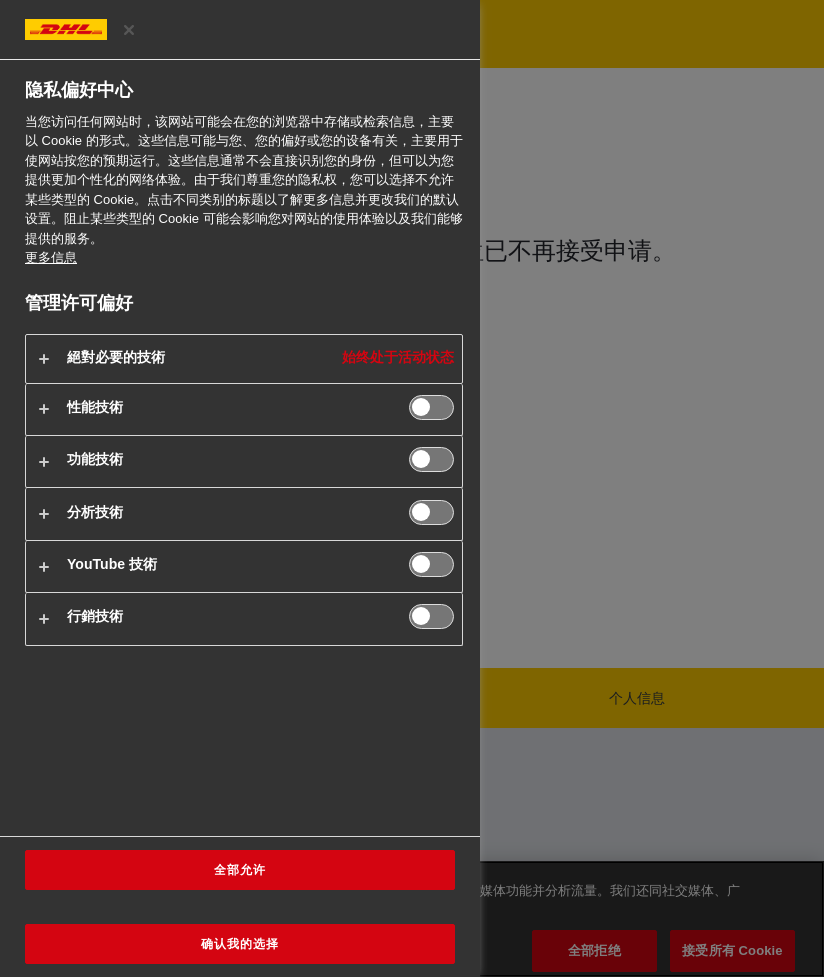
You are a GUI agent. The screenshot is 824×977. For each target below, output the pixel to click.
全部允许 (240, 870)
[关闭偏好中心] (129, 30)
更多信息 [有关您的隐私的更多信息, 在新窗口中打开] (51, 257)
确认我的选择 (240, 944)
